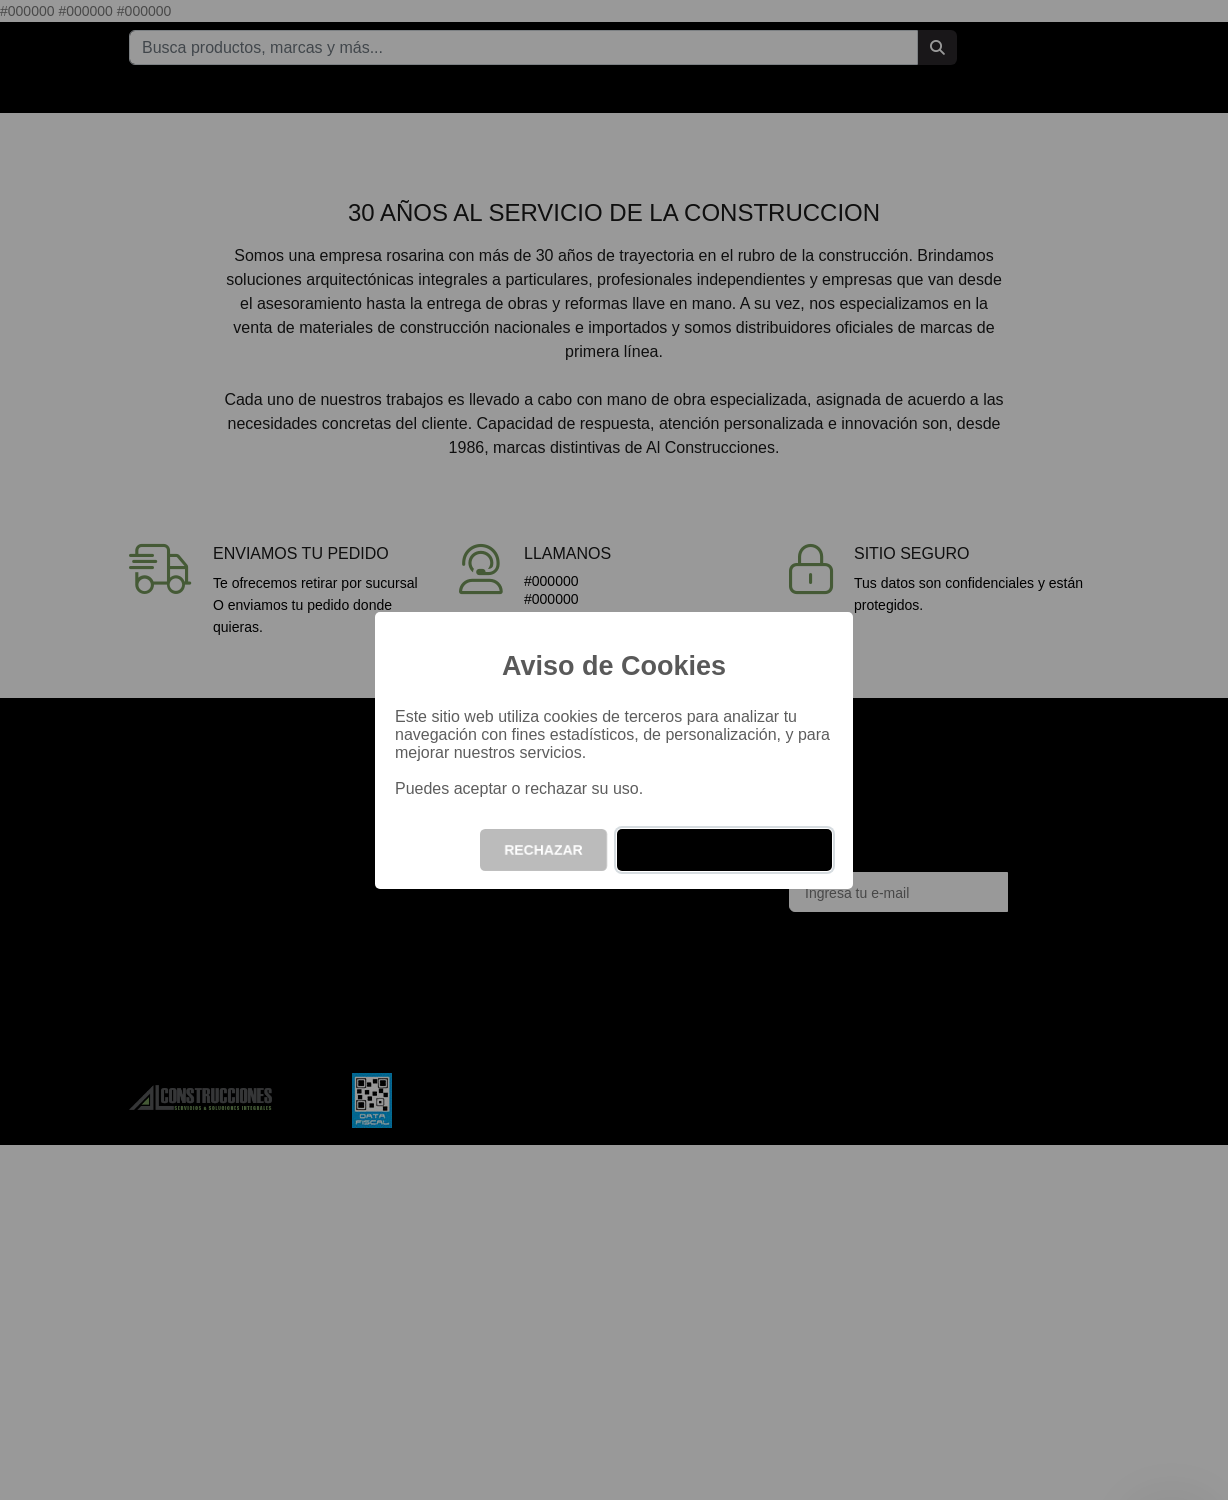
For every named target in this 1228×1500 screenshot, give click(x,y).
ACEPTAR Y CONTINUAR (724, 850)
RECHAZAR (543, 850)
